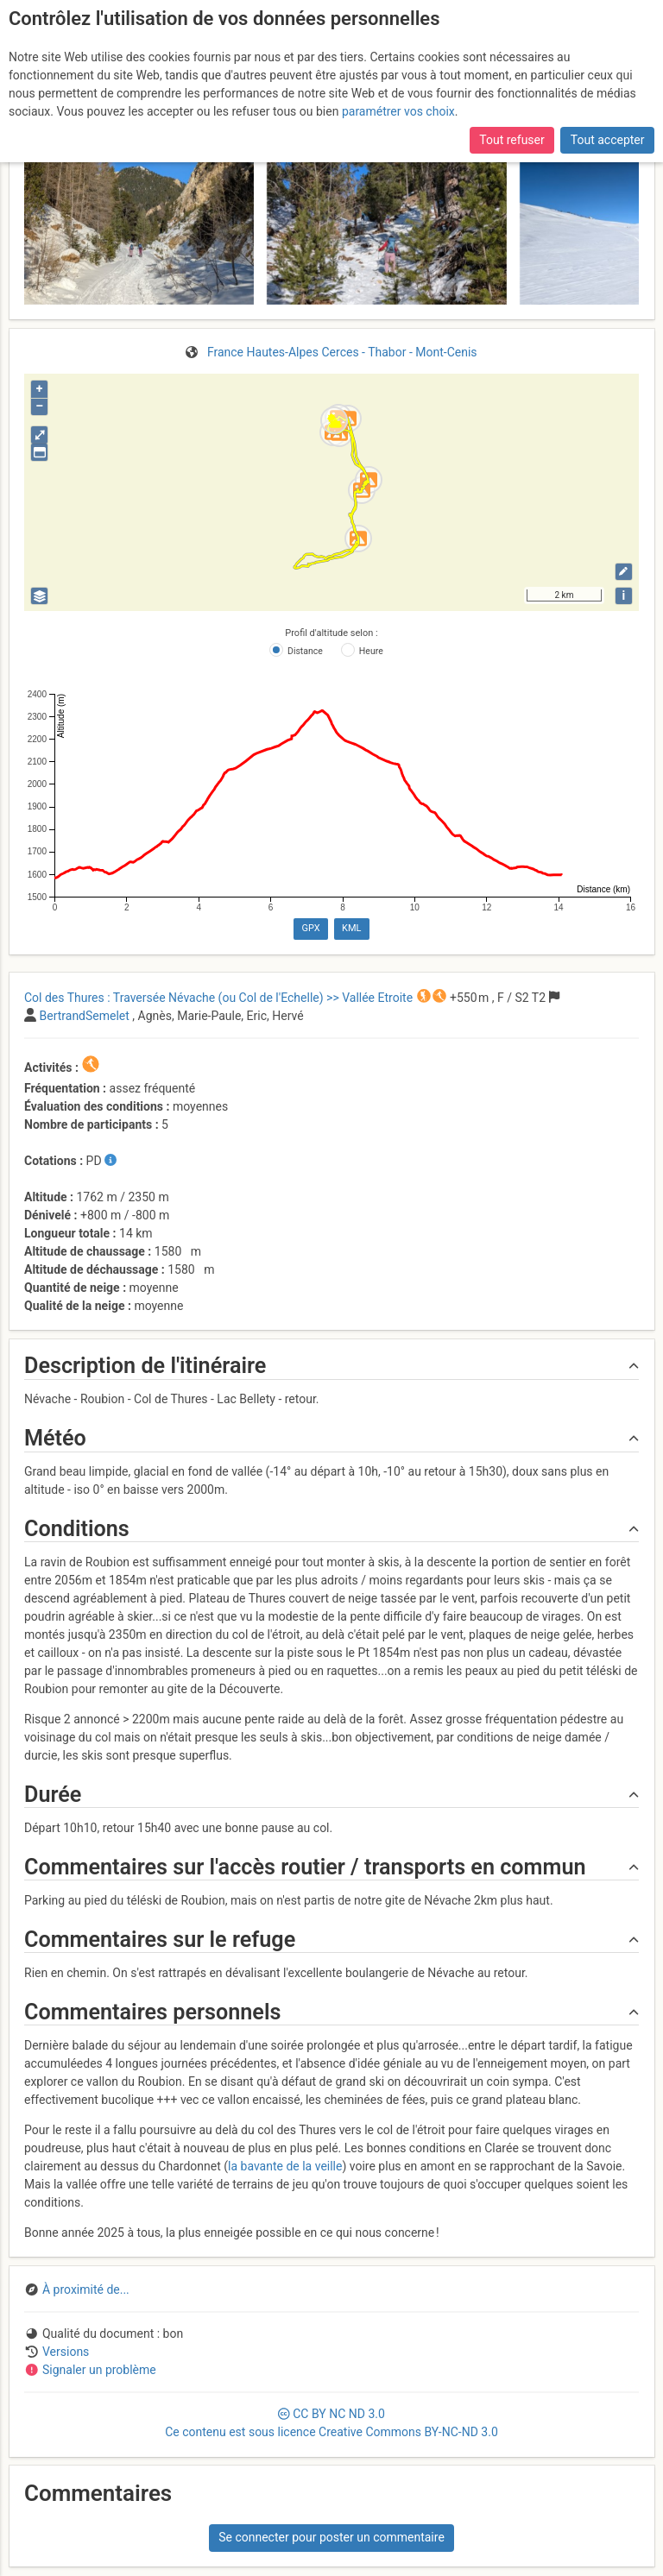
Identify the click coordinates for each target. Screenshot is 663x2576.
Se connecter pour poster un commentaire (331, 2537)
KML (351, 928)
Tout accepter (608, 138)
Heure (371, 651)
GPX (310, 928)
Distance (305, 651)
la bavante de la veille (285, 2166)
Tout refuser (511, 138)
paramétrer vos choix (398, 110)
